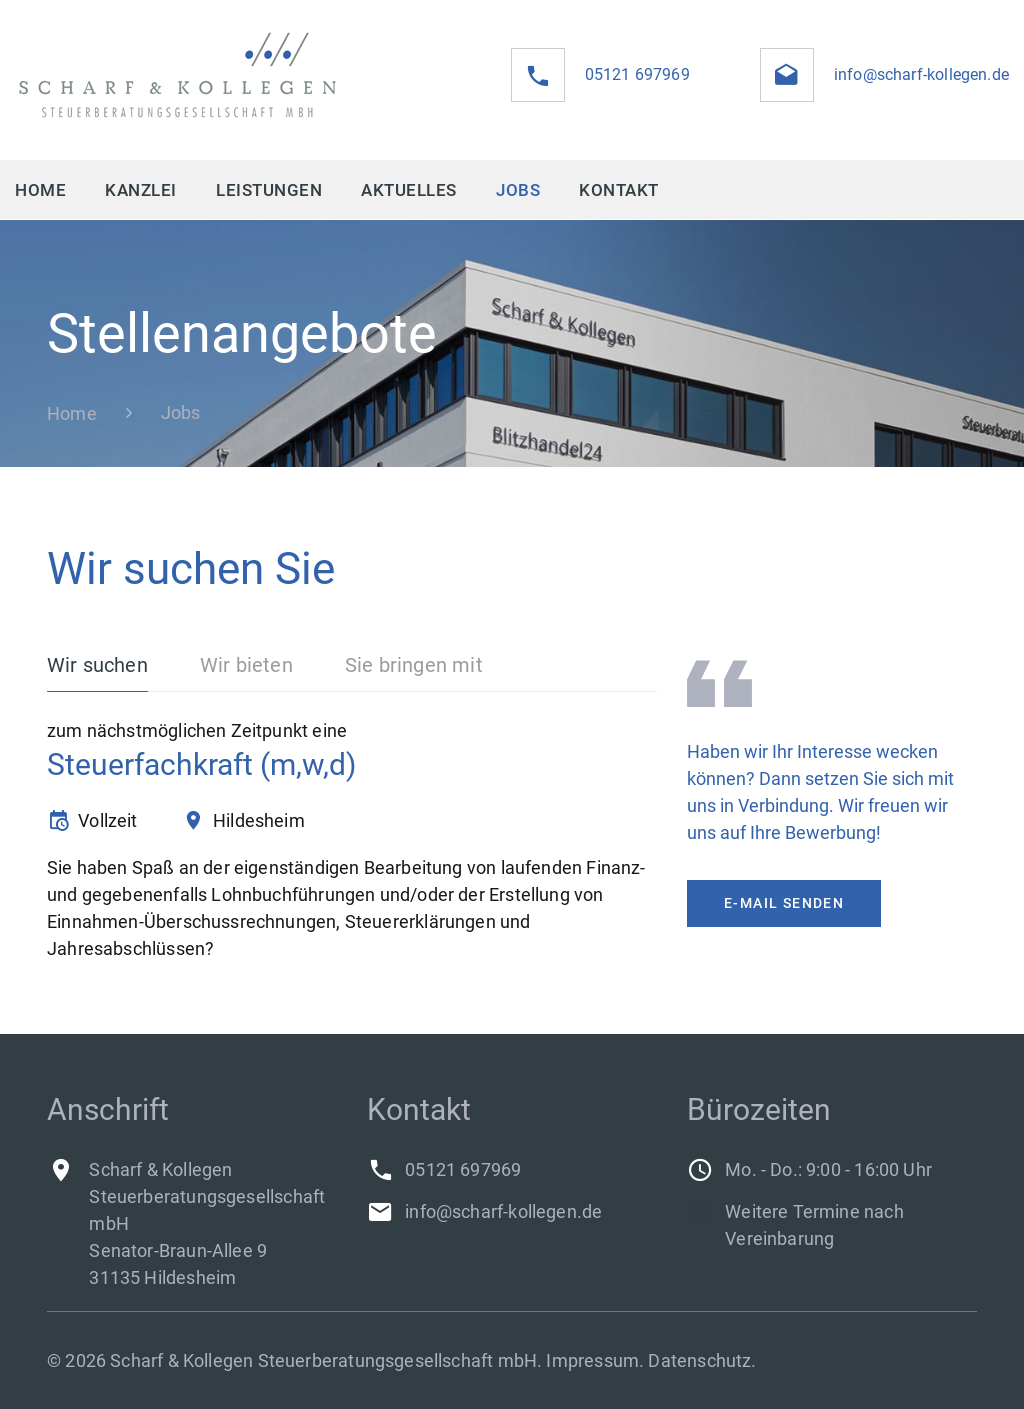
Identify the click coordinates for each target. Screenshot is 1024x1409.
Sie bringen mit (414, 665)
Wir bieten (246, 665)
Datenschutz (699, 1360)
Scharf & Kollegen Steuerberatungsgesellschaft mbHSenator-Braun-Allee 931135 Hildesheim (207, 1223)
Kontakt (619, 190)
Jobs (518, 190)
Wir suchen (97, 665)
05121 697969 (637, 74)
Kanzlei (141, 190)
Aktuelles (409, 190)
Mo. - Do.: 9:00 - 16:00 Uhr (828, 1169)
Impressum (592, 1360)
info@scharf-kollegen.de (921, 74)
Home (40, 190)
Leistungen (269, 190)
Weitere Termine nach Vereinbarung (814, 1225)
